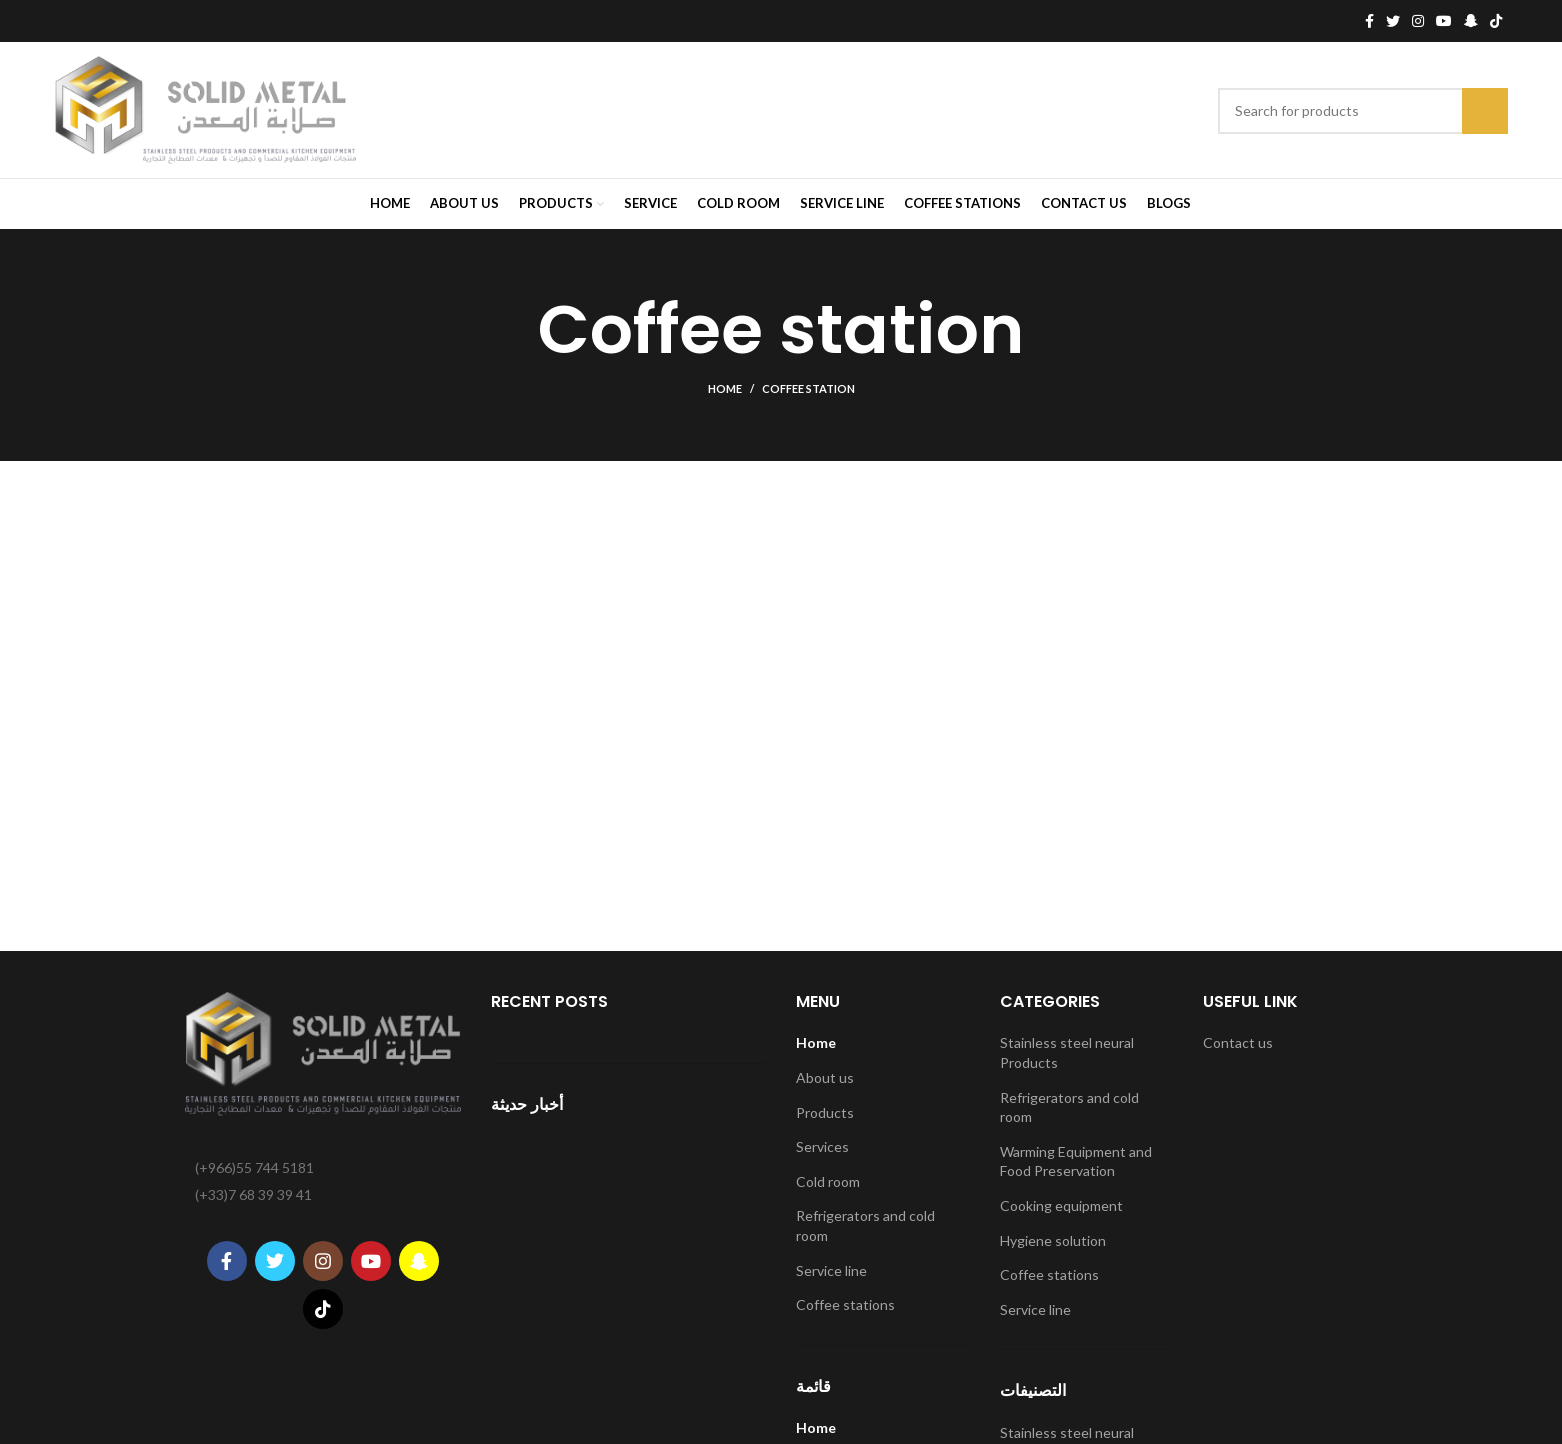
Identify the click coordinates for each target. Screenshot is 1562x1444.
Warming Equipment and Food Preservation (1076, 1161)
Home (725, 388)
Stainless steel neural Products (1067, 1052)
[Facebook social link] (1369, 21)
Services (822, 1146)
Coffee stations (845, 1304)
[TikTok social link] (1496, 21)
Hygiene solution (1053, 1240)
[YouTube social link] (1444, 21)
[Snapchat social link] (1471, 21)
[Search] (1363, 111)
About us (825, 1077)
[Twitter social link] (1393, 21)
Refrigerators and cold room (865, 1225)
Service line (831, 1270)
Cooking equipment (1061, 1205)
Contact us (1238, 1042)
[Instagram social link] (1418, 21)
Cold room (828, 1181)
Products (825, 1112)
